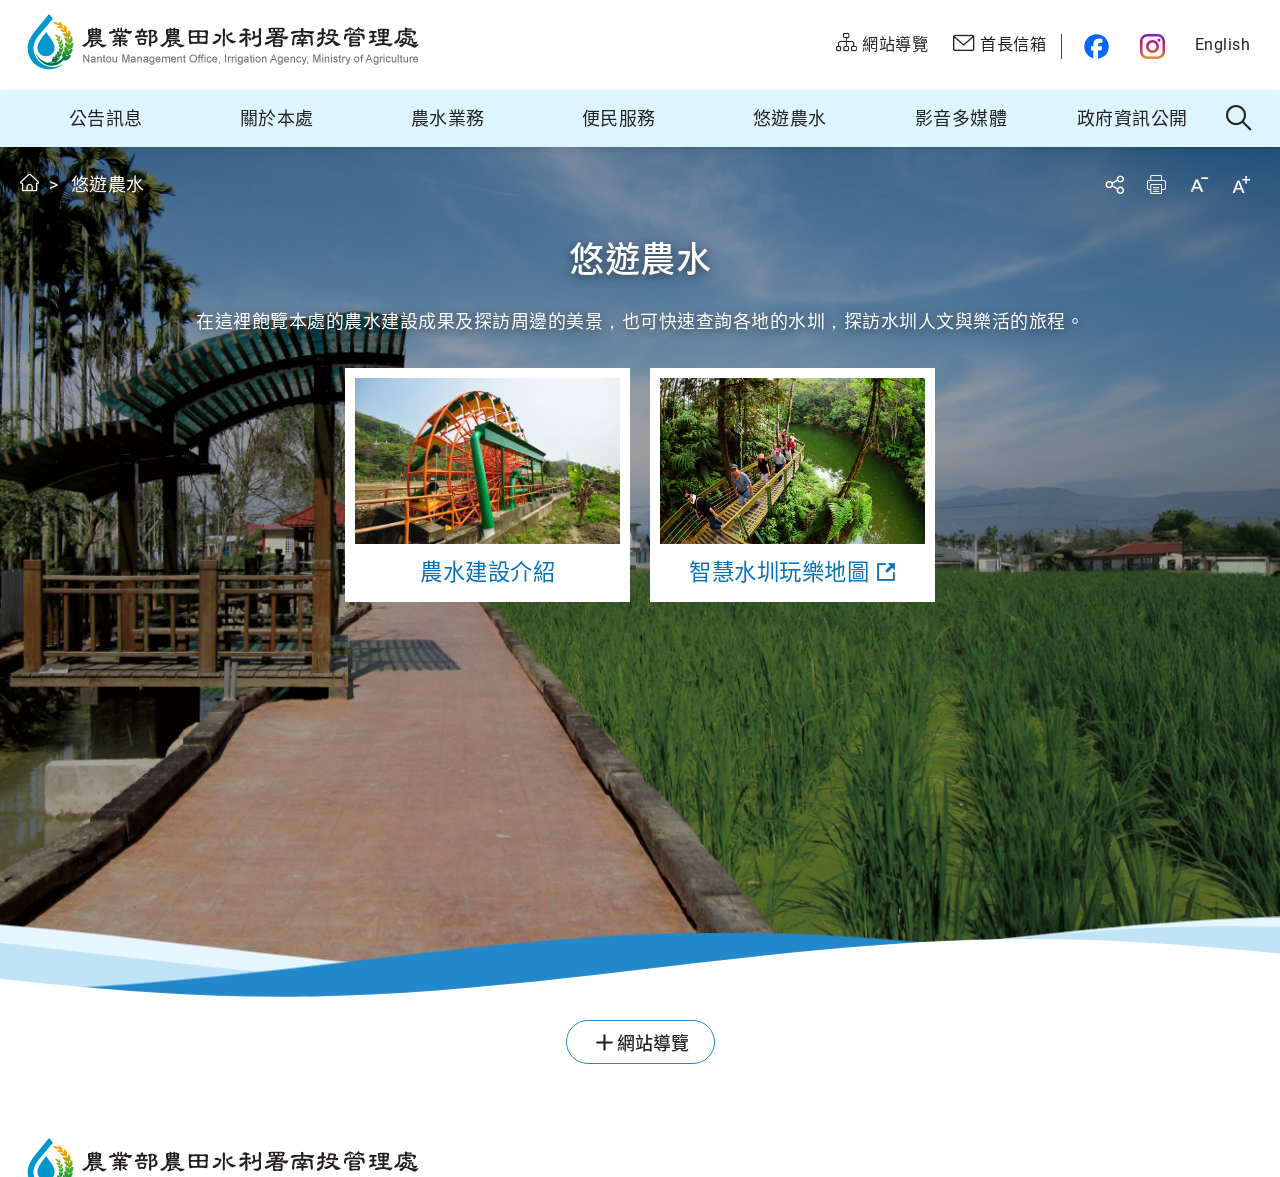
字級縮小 (1199, 184)
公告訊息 (106, 118)
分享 (1114, 184)
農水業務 (448, 118)
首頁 (30, 182)
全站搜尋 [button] (1239, 119)
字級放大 (1241, 184)
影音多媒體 (961, 118)
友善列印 (1156, 184)
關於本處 (277, 118)
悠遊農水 (790, 118)
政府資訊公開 (1132, 118)
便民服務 (619, 118)
